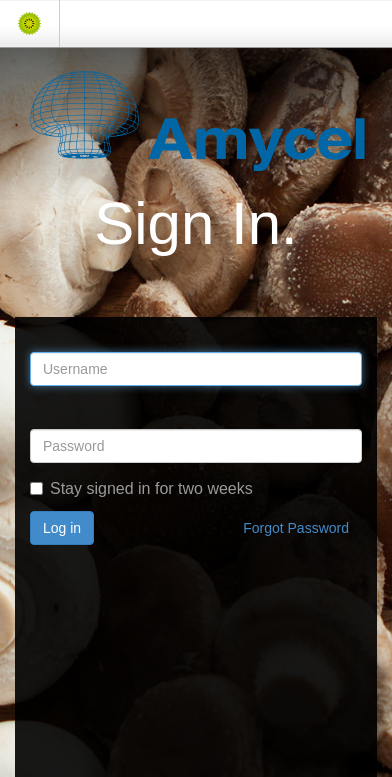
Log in (62, 528)
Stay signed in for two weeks (141, 488)
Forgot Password (296, 528)
